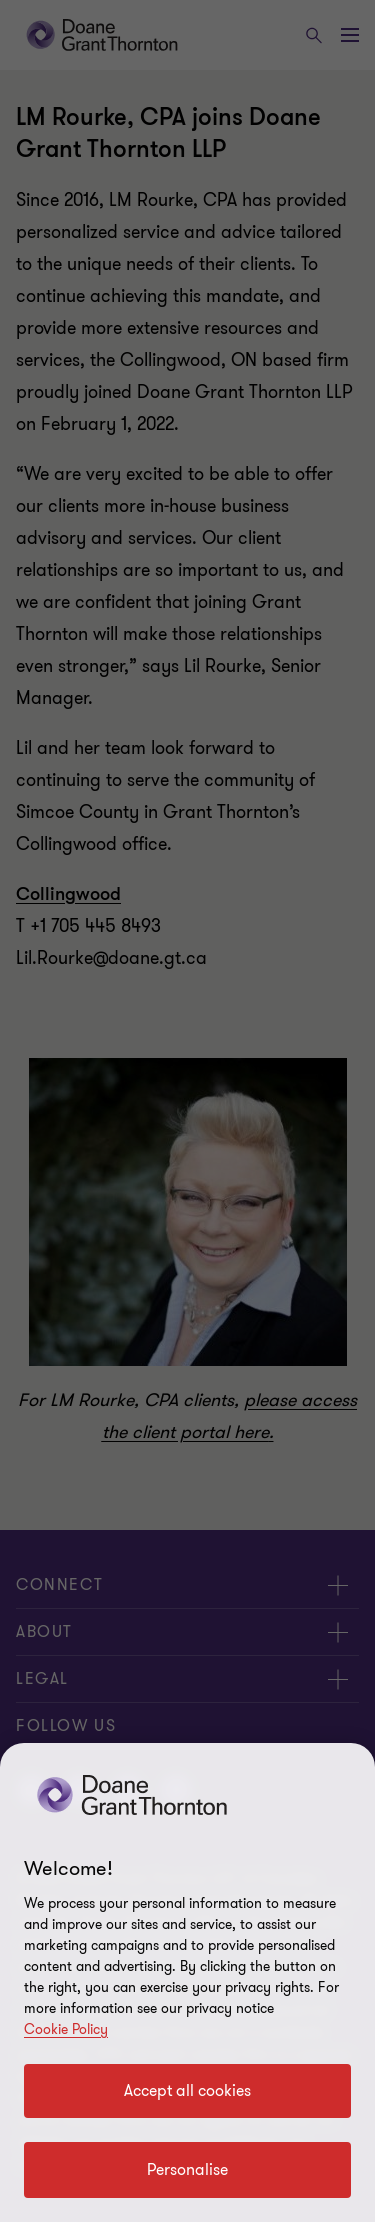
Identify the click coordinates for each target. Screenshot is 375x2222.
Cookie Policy (66, 2029)
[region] (187, 1982)
